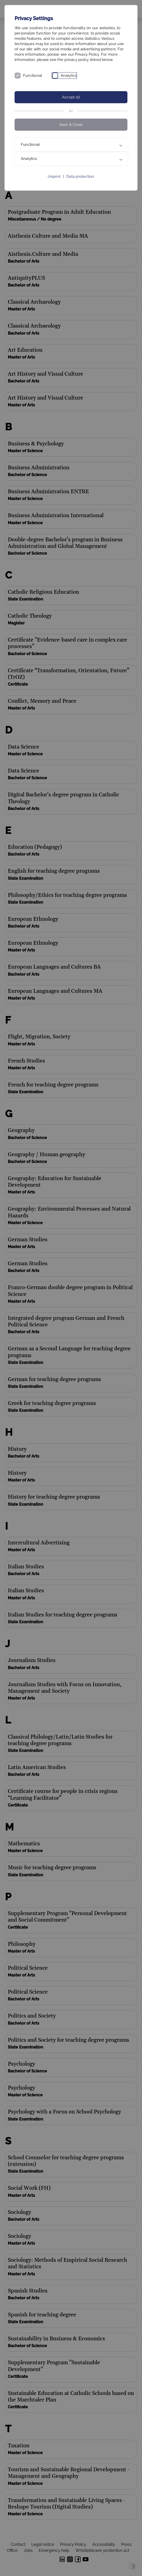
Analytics (69, 75)
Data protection (80, 176)
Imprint (54, 176)
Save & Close (71, 124)
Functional (32, 75)
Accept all (71, 97)
